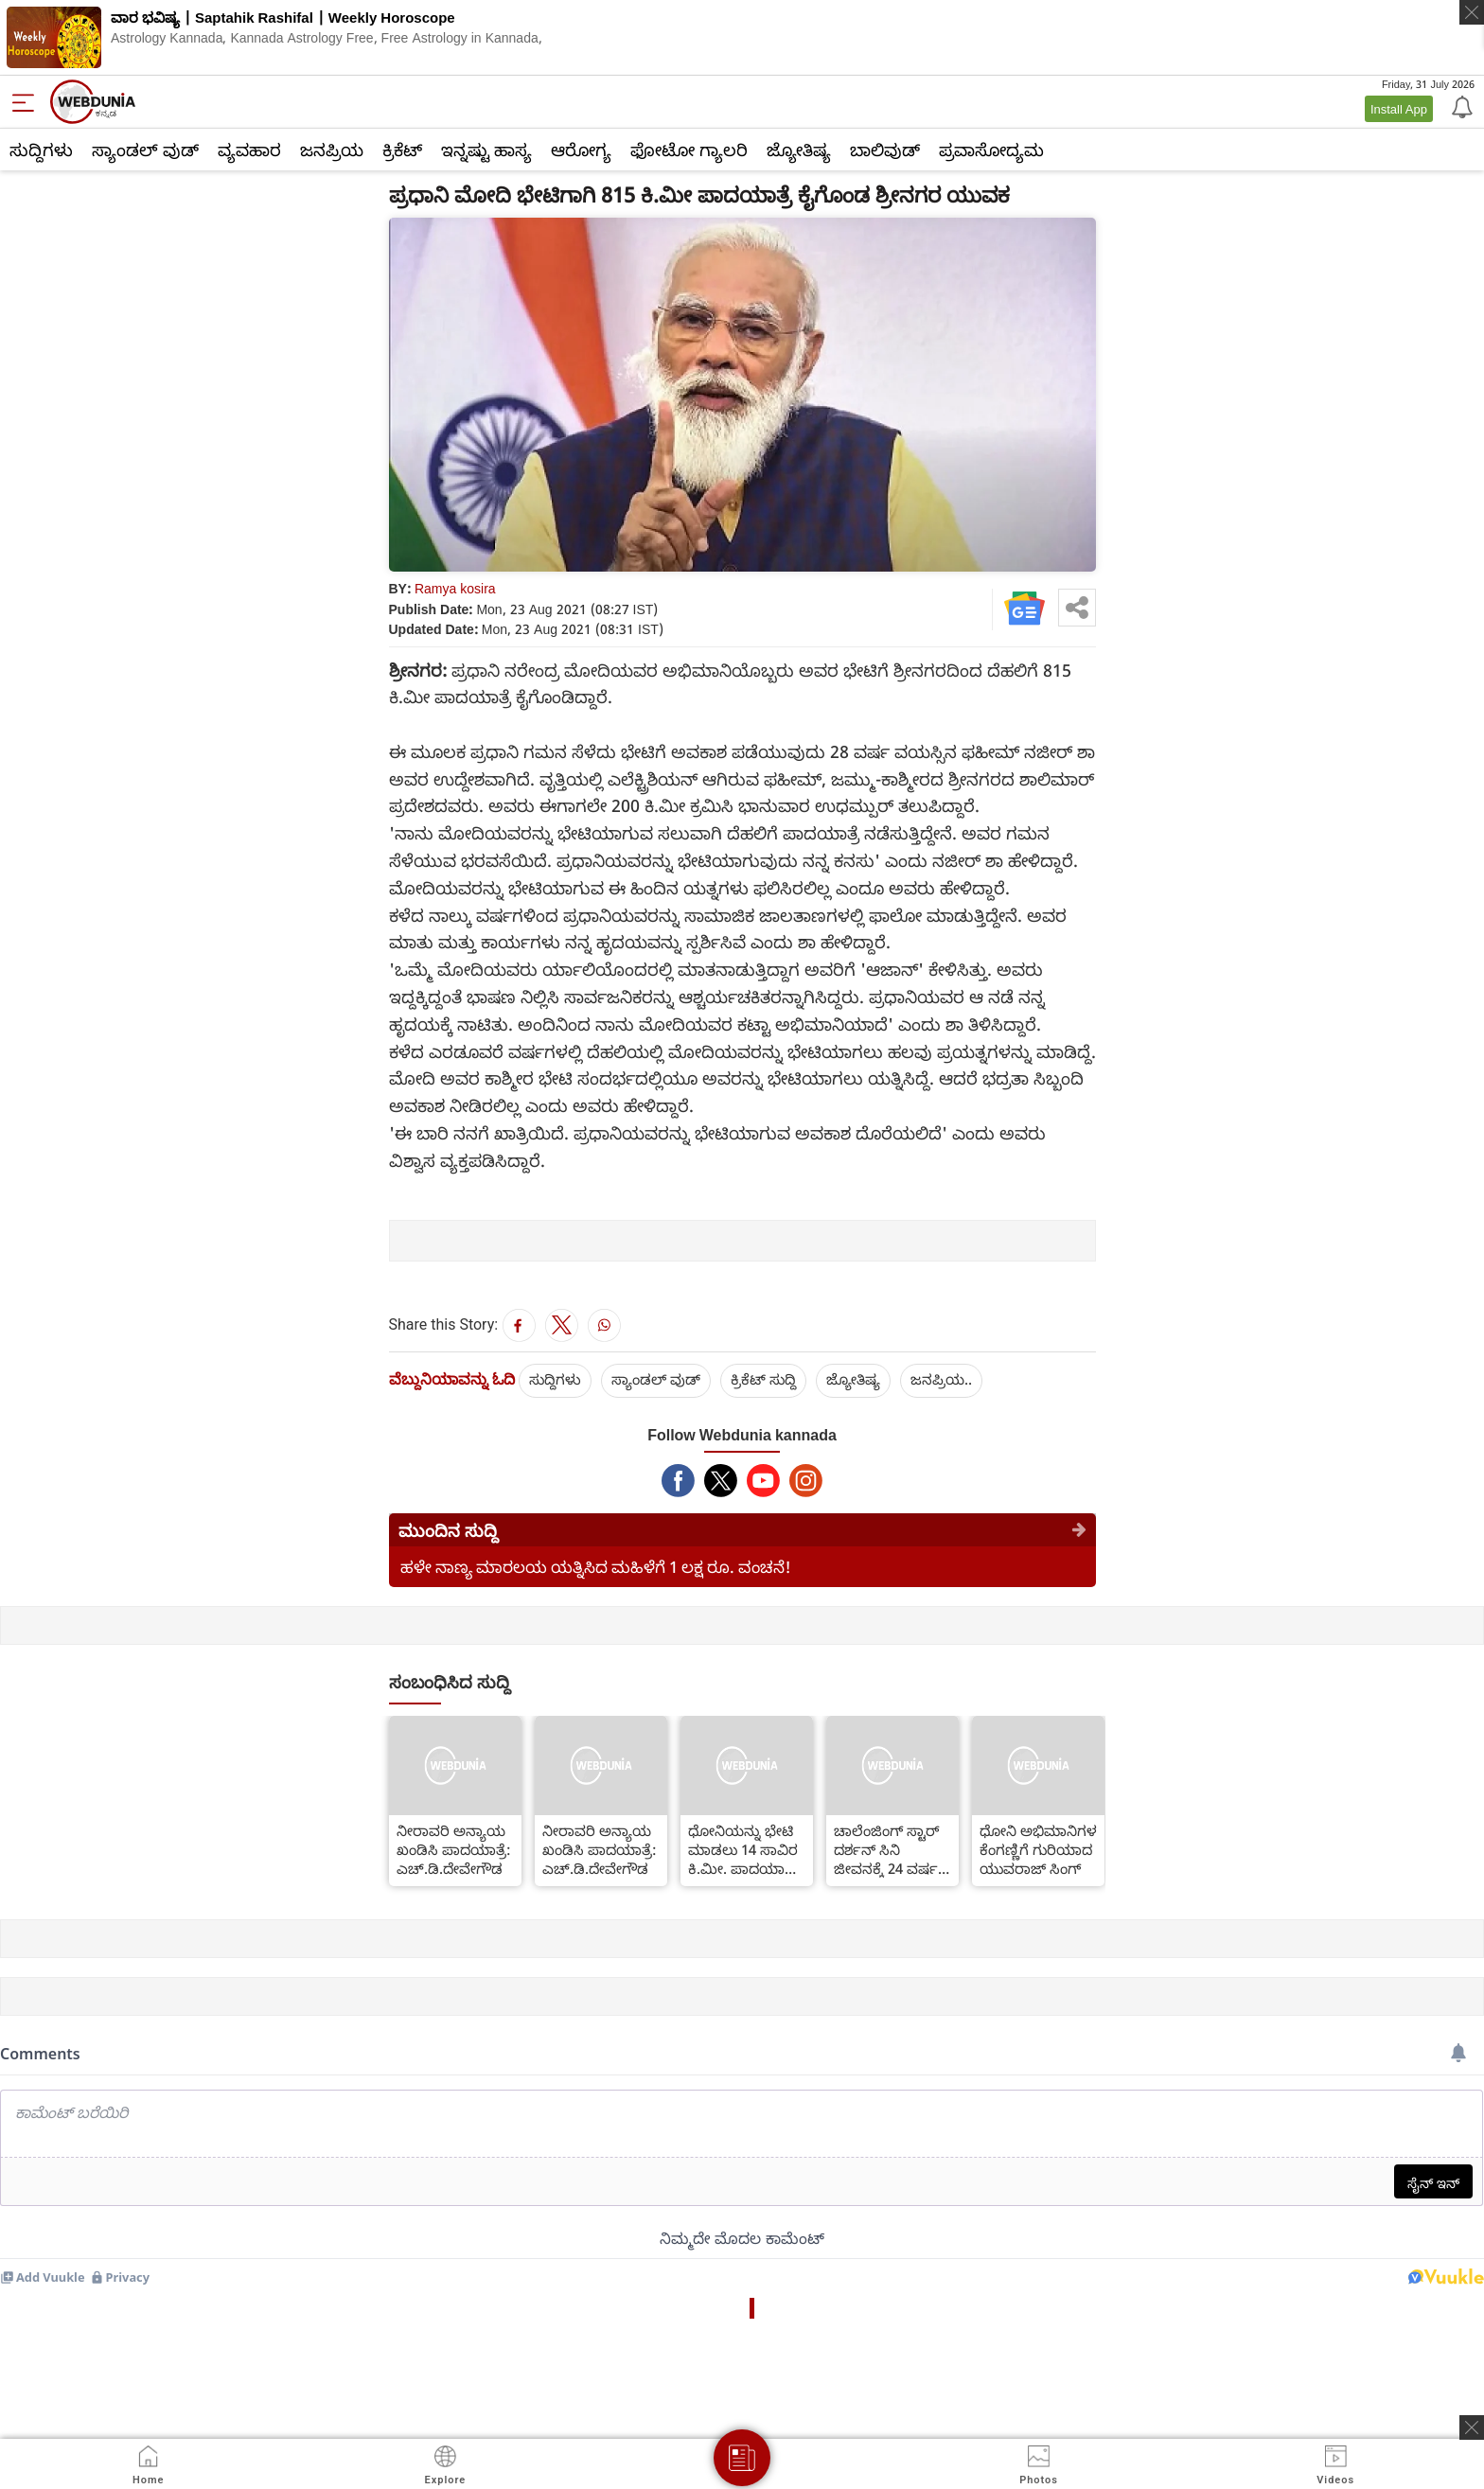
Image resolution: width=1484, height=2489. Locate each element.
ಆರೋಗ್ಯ (581, 149)
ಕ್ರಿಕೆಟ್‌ (402, 149)
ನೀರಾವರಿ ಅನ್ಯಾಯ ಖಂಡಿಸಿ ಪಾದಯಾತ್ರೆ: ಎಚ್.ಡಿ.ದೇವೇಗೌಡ (454, 1849)
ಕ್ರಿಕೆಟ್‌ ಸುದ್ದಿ (763, 1378)
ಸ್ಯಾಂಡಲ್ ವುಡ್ (145, 149)
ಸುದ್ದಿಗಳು (41, 149)
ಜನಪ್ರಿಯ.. (941, 1378)
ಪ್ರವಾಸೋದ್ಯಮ (991, 149)
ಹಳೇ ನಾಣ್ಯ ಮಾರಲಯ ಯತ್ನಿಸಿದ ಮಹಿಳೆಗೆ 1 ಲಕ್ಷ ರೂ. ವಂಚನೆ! (595, 1567)
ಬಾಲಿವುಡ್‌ (885, 149)
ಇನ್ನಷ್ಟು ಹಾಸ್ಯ (486, 149)
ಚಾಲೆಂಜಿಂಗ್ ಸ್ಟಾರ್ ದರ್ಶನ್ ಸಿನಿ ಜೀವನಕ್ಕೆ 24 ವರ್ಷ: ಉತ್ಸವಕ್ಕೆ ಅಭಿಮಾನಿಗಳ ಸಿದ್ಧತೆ (889, 1849)
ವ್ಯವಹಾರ (249, 149)
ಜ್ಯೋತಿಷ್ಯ (799, 149)
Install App (1398, 108)
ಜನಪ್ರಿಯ (331, 149)
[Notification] (1460, 106)
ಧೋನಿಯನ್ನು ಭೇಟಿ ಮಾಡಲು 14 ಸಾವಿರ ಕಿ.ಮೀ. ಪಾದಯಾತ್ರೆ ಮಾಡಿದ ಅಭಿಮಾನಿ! (743, 1849)
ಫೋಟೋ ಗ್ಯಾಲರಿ (689, 149)
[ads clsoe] (1471, 2427)
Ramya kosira (455, 588)
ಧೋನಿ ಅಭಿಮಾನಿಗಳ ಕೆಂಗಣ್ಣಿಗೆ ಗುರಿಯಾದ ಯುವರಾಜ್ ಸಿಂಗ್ (1038, 1849)
